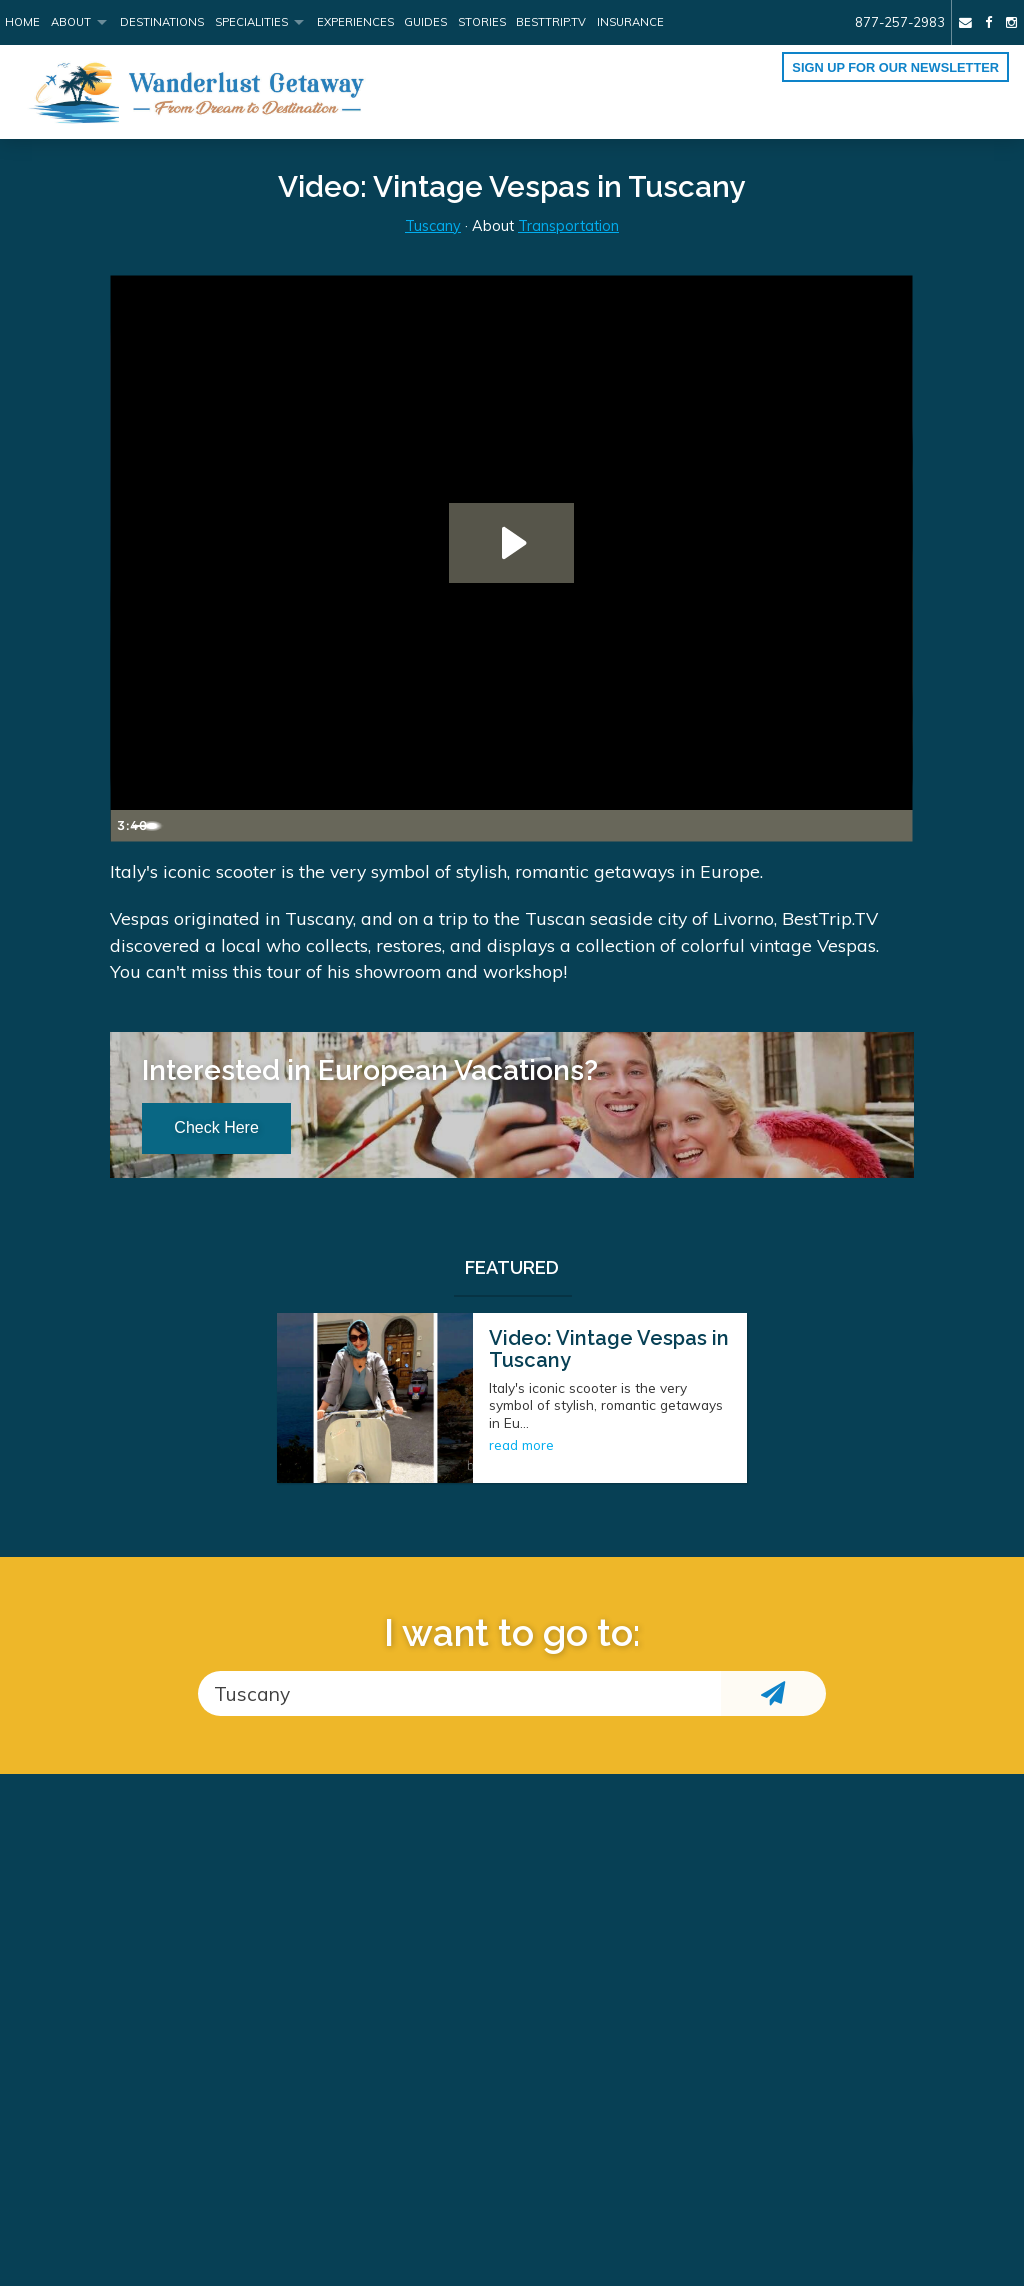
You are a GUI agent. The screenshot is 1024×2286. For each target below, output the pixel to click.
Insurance (630, 22)
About (71, 22)
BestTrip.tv (551, 22)
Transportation (568, 226)
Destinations (162, 22)
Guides (425, 22)
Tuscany (433, 226)
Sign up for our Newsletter (895, 67)
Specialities (251, 22)
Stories (482, 22)
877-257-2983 (900, 22)
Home (22, 22)
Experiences (355, 22)
